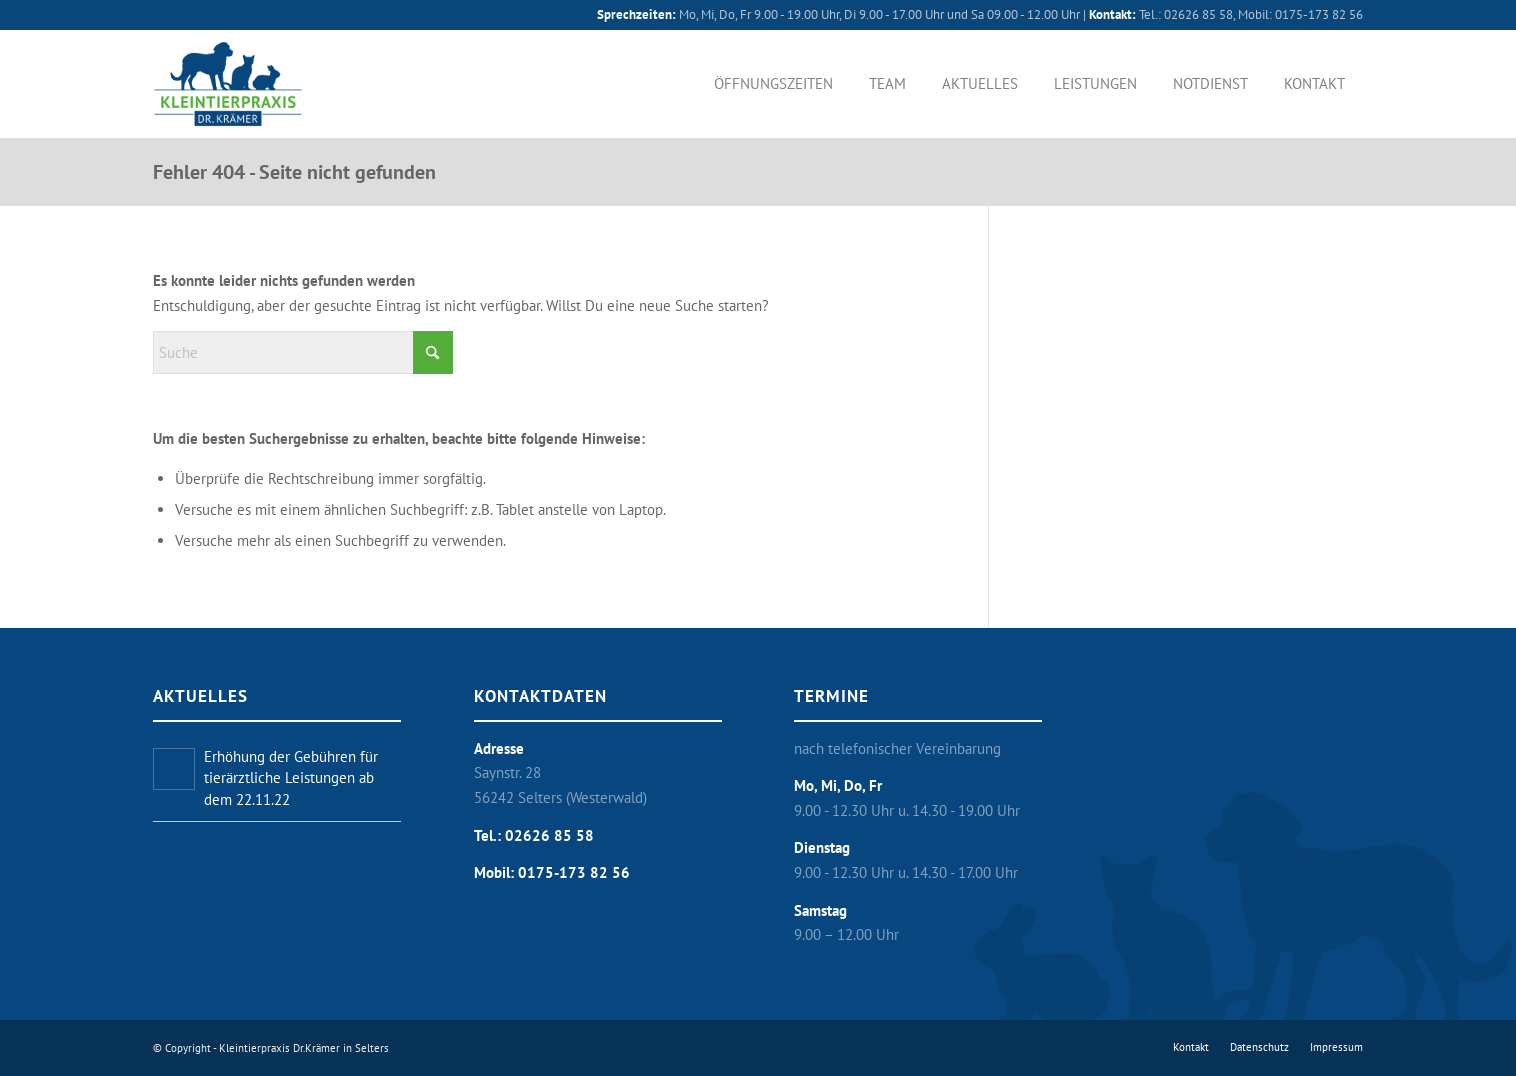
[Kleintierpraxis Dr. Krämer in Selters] (228, 84)
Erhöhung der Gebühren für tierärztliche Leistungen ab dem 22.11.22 (291, 778)
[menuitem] (773, 84)
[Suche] (303, 352)
